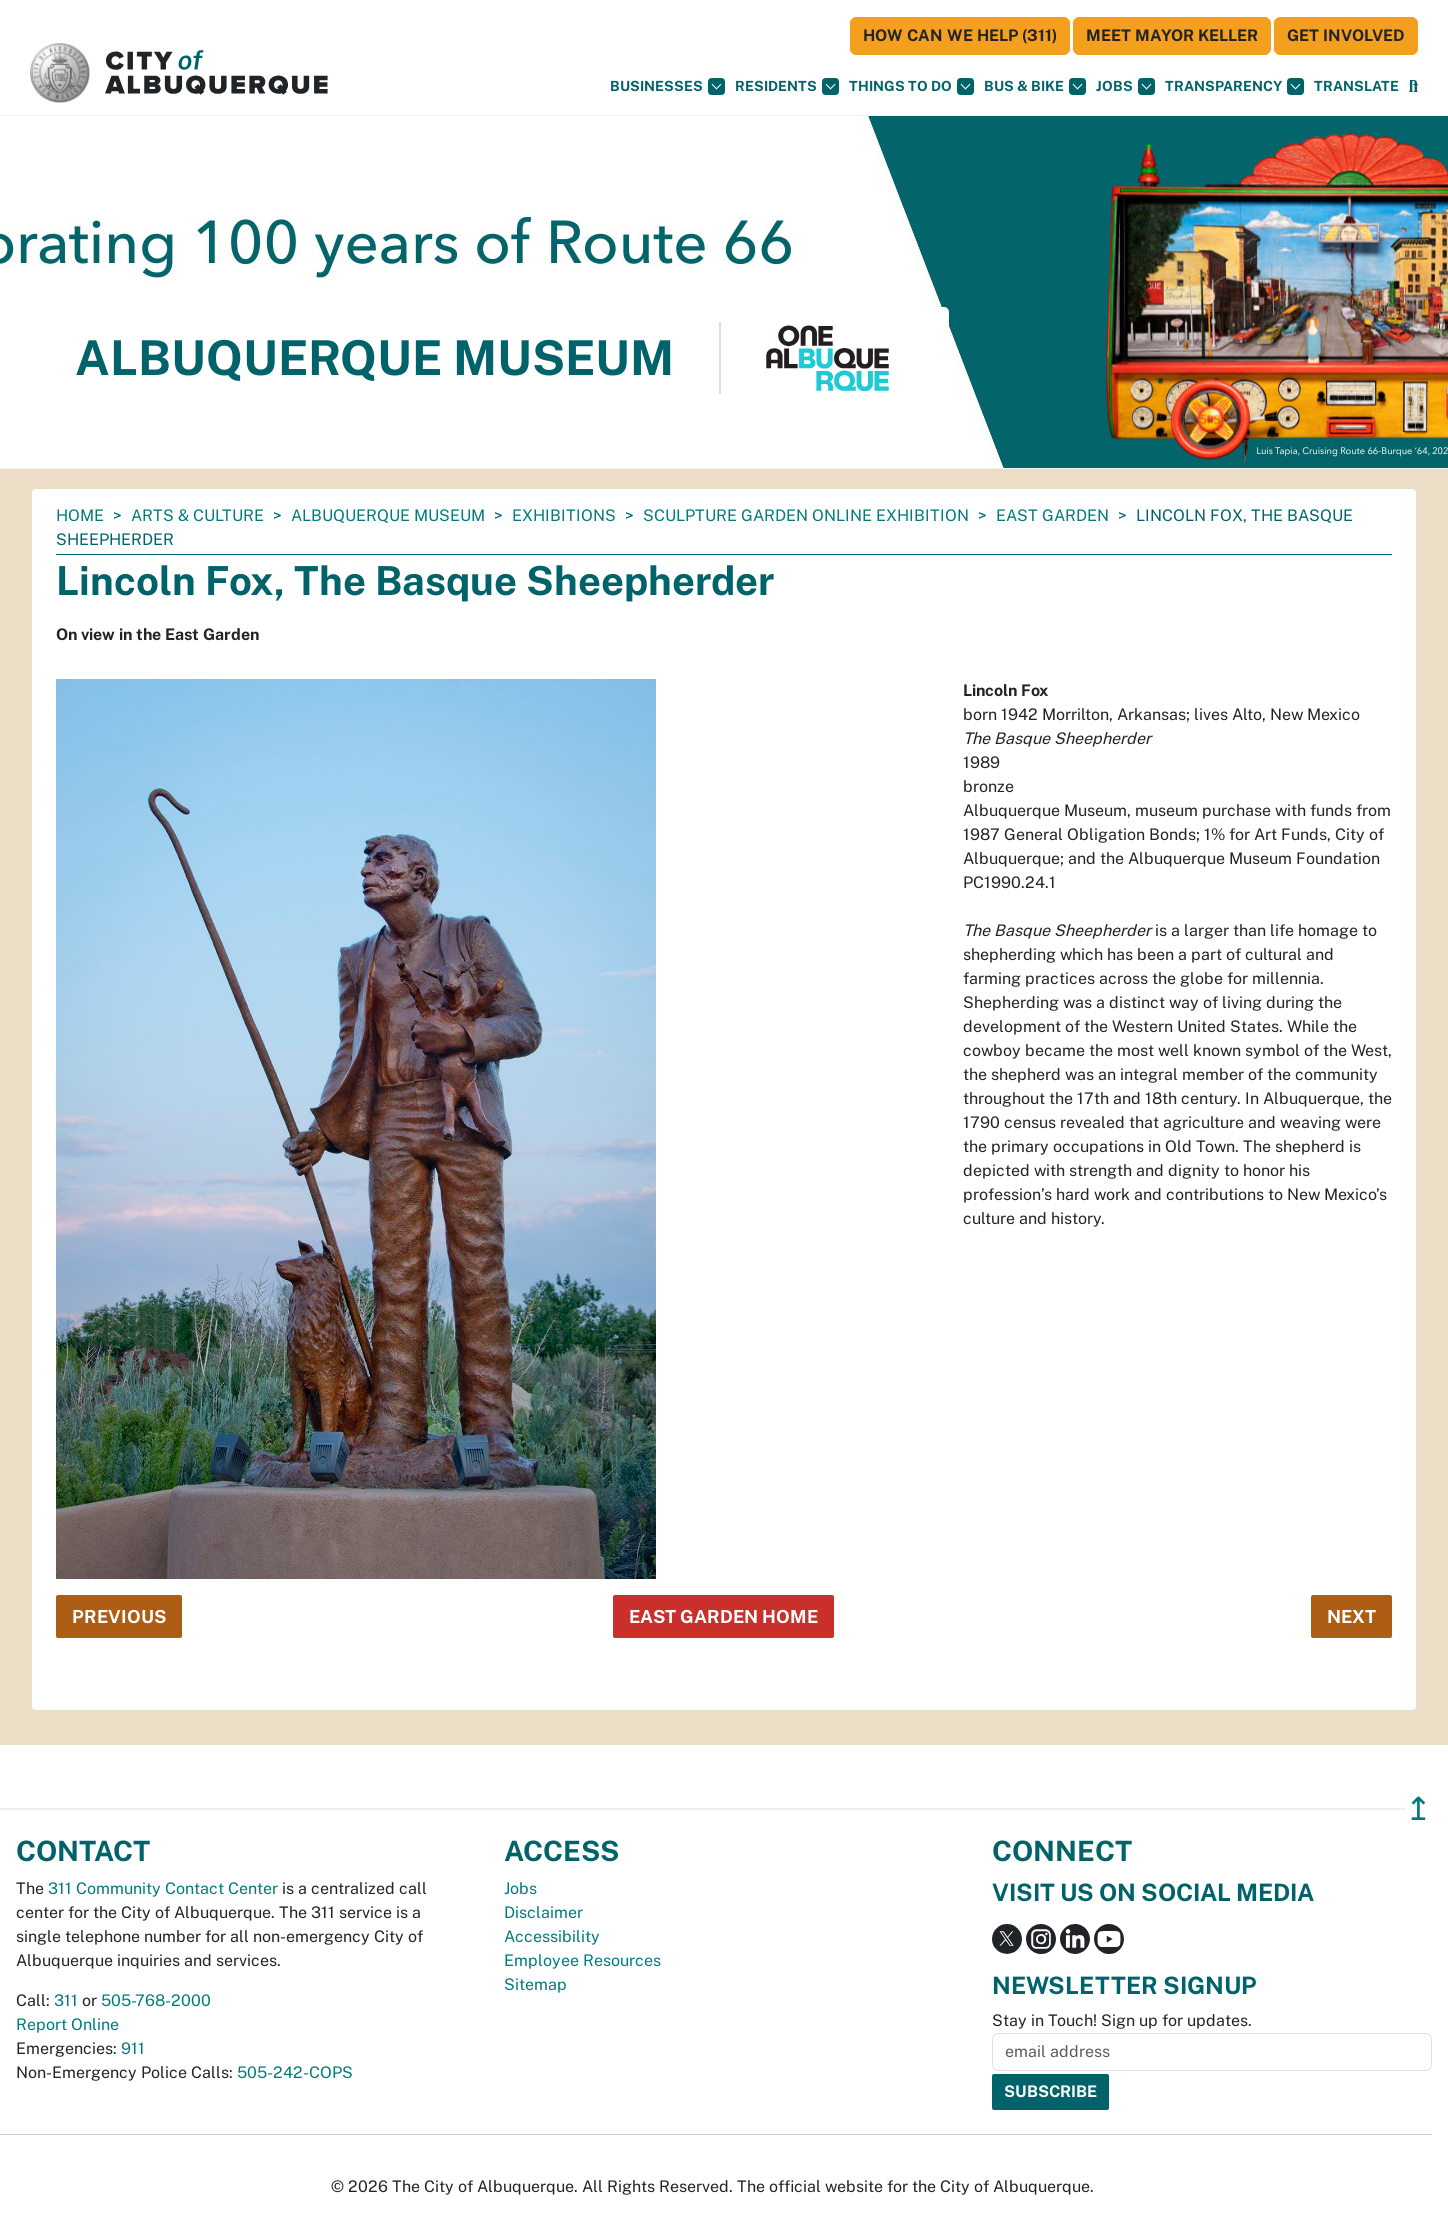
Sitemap (535, 1984)
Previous (119, 1616)
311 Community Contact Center (163, 1888)
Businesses (667, 86)
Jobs (1125, 86)
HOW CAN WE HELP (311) (960, 35)
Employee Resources (582, 1960)
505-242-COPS (295, 2072)
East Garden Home (723, 1616)
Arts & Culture (197, 515)
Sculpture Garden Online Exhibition (806, 515)
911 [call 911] (133, 2048)
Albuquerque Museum (388, 515)
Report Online (67, 2024)
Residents (787, 86)
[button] (1356, 86)
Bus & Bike (1035, 86)
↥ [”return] (1418, 1808)
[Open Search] (1413, 86)
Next (1351, 1616)
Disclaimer (543, 1912)
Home (80, 515)
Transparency (1234, 86)
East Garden (1052, 515)
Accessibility (552, 1936)
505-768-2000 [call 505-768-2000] (156, 2000)
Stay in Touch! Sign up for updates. (1122, 2020)
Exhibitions (564, 515)
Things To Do (911, 86)
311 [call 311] (66, 2000)
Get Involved (1346, 35)
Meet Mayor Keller (1172, 35)
